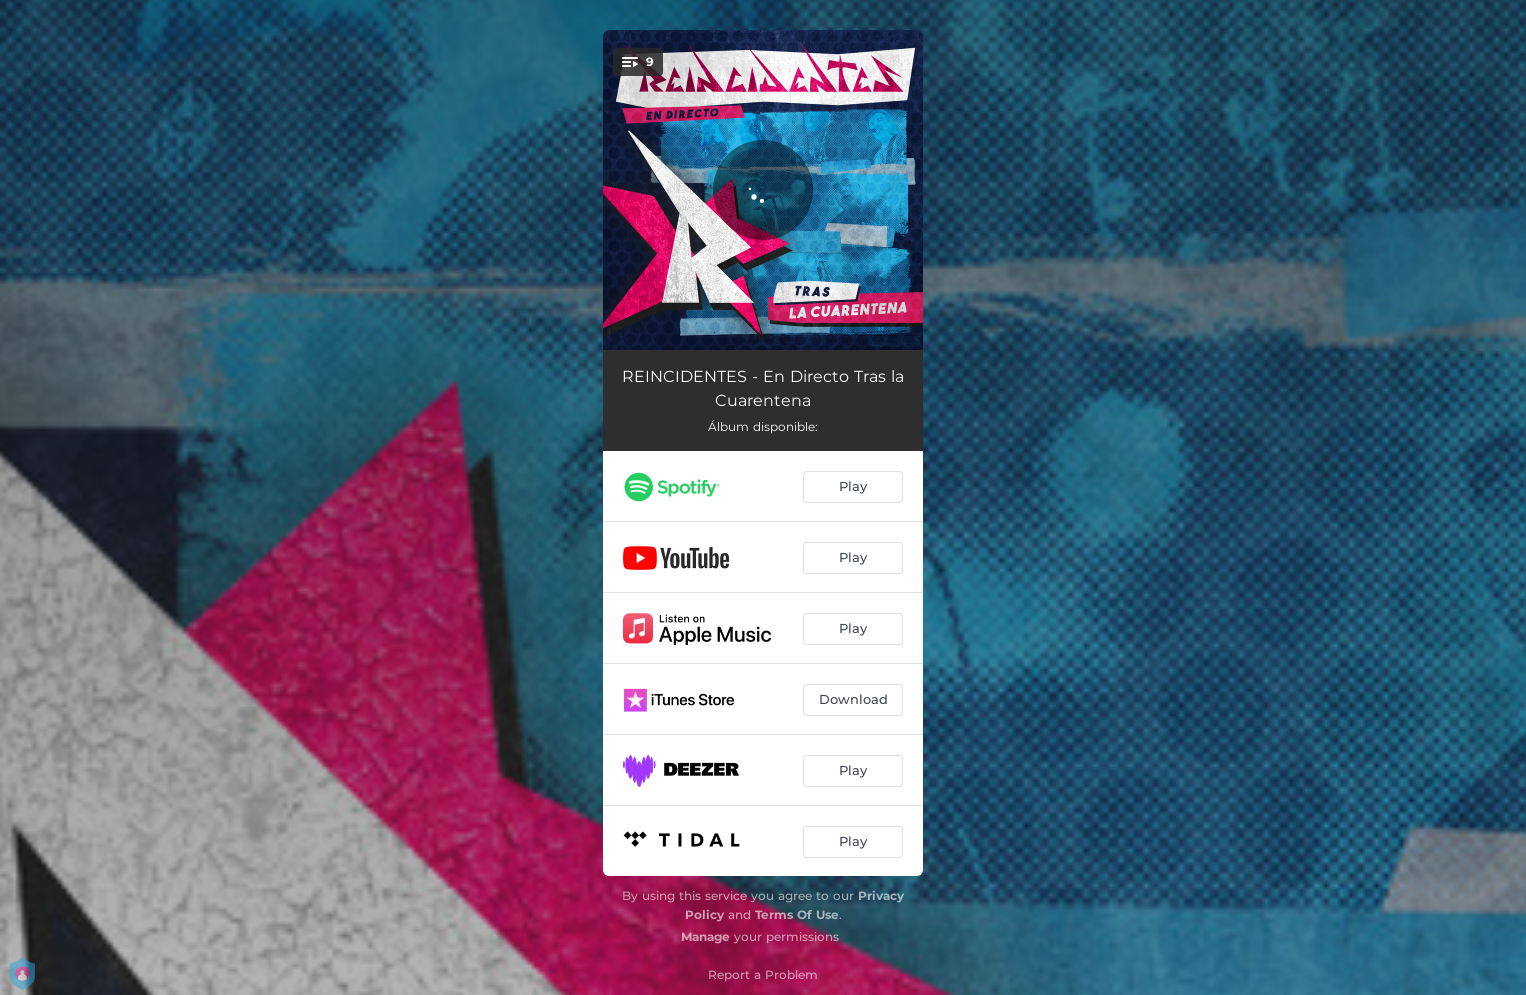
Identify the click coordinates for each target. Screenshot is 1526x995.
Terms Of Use (797, 914)
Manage (705, 936)
